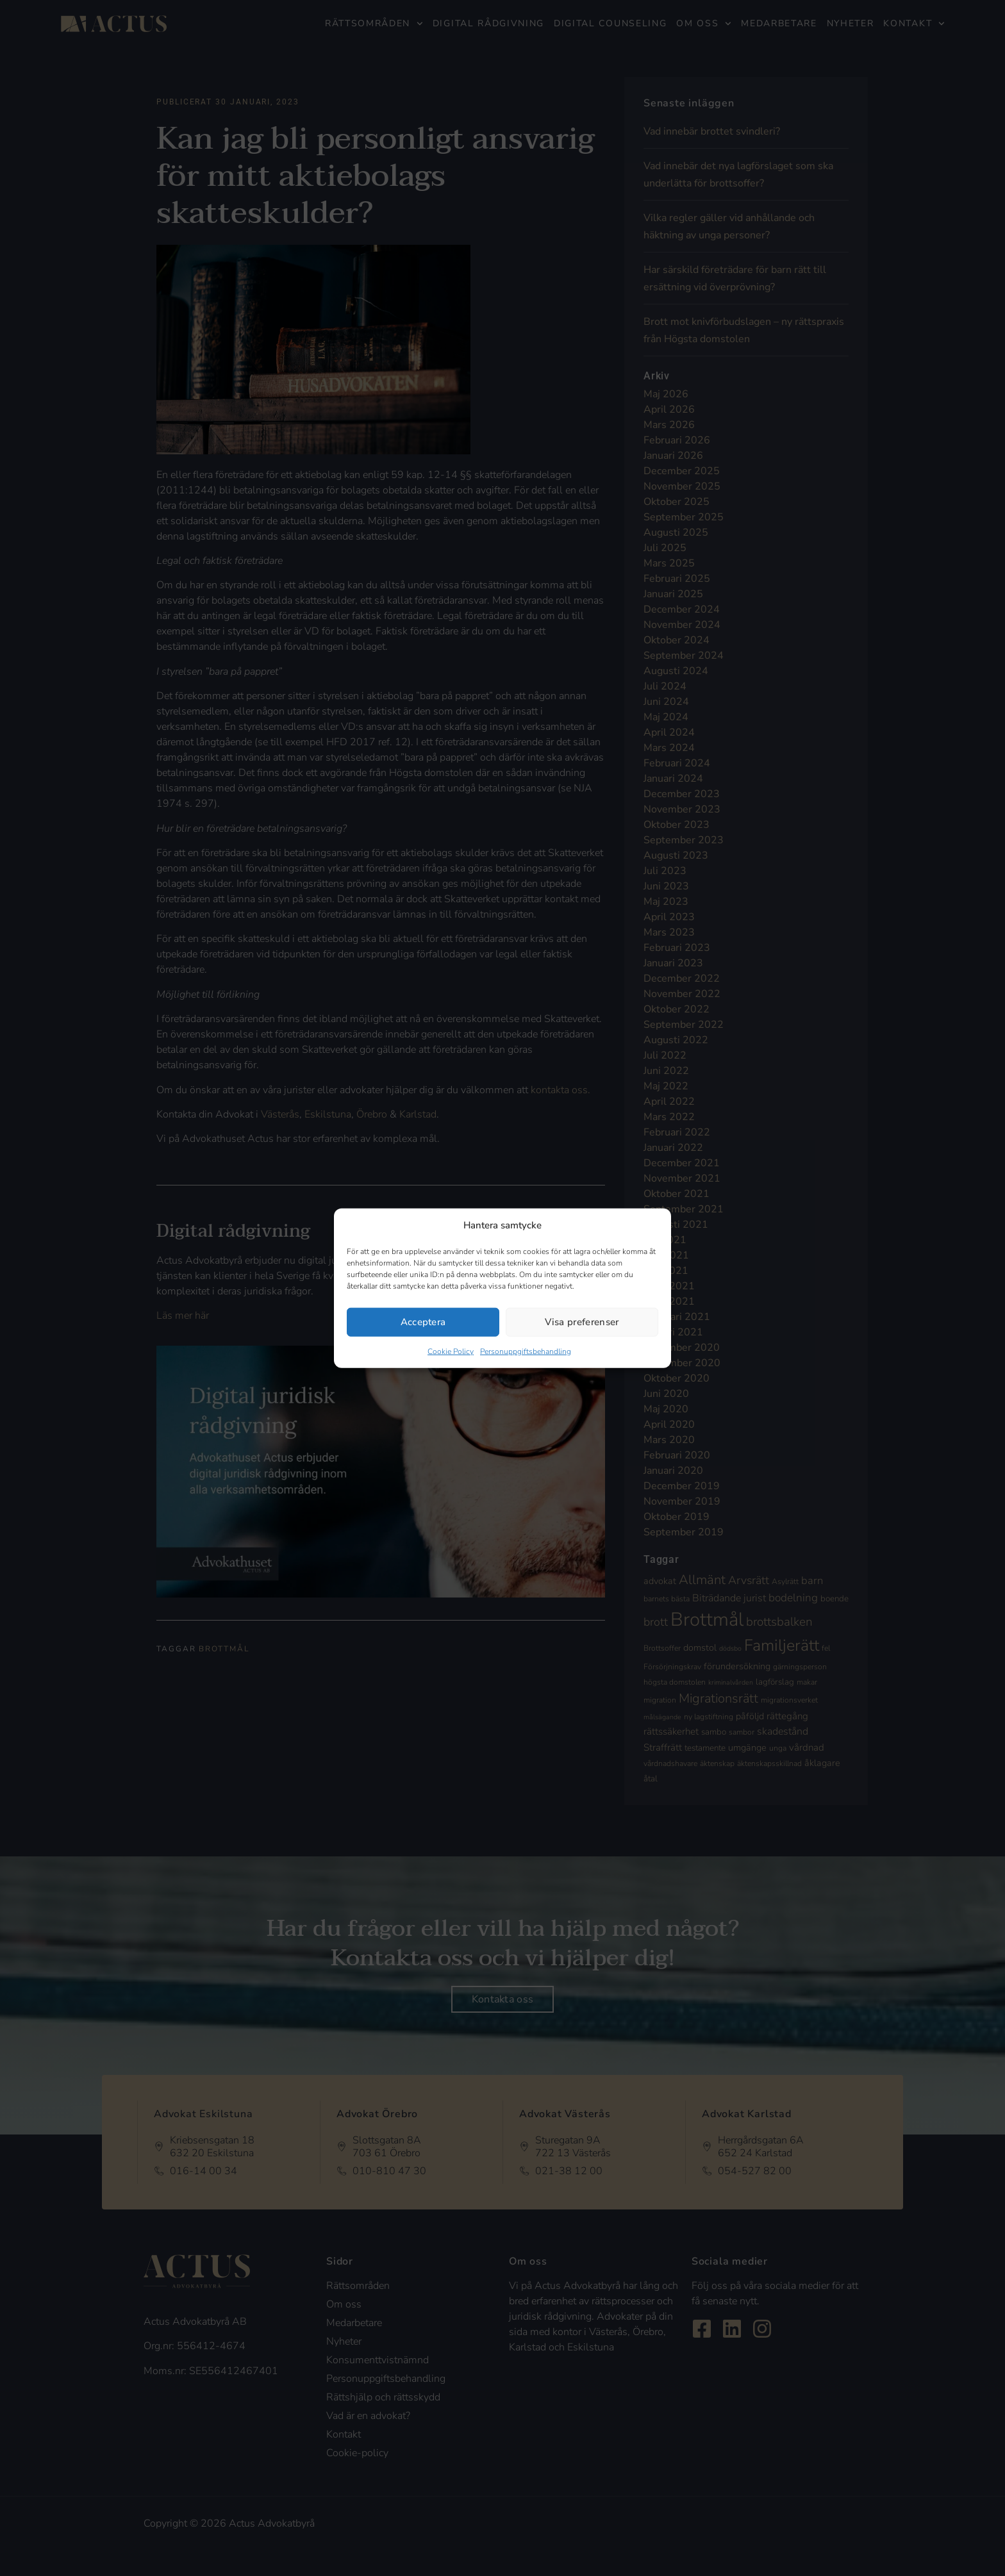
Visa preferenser (582, 1322)
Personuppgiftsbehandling (525, 1351)
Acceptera (423, 1322)
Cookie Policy (451, 1351)
